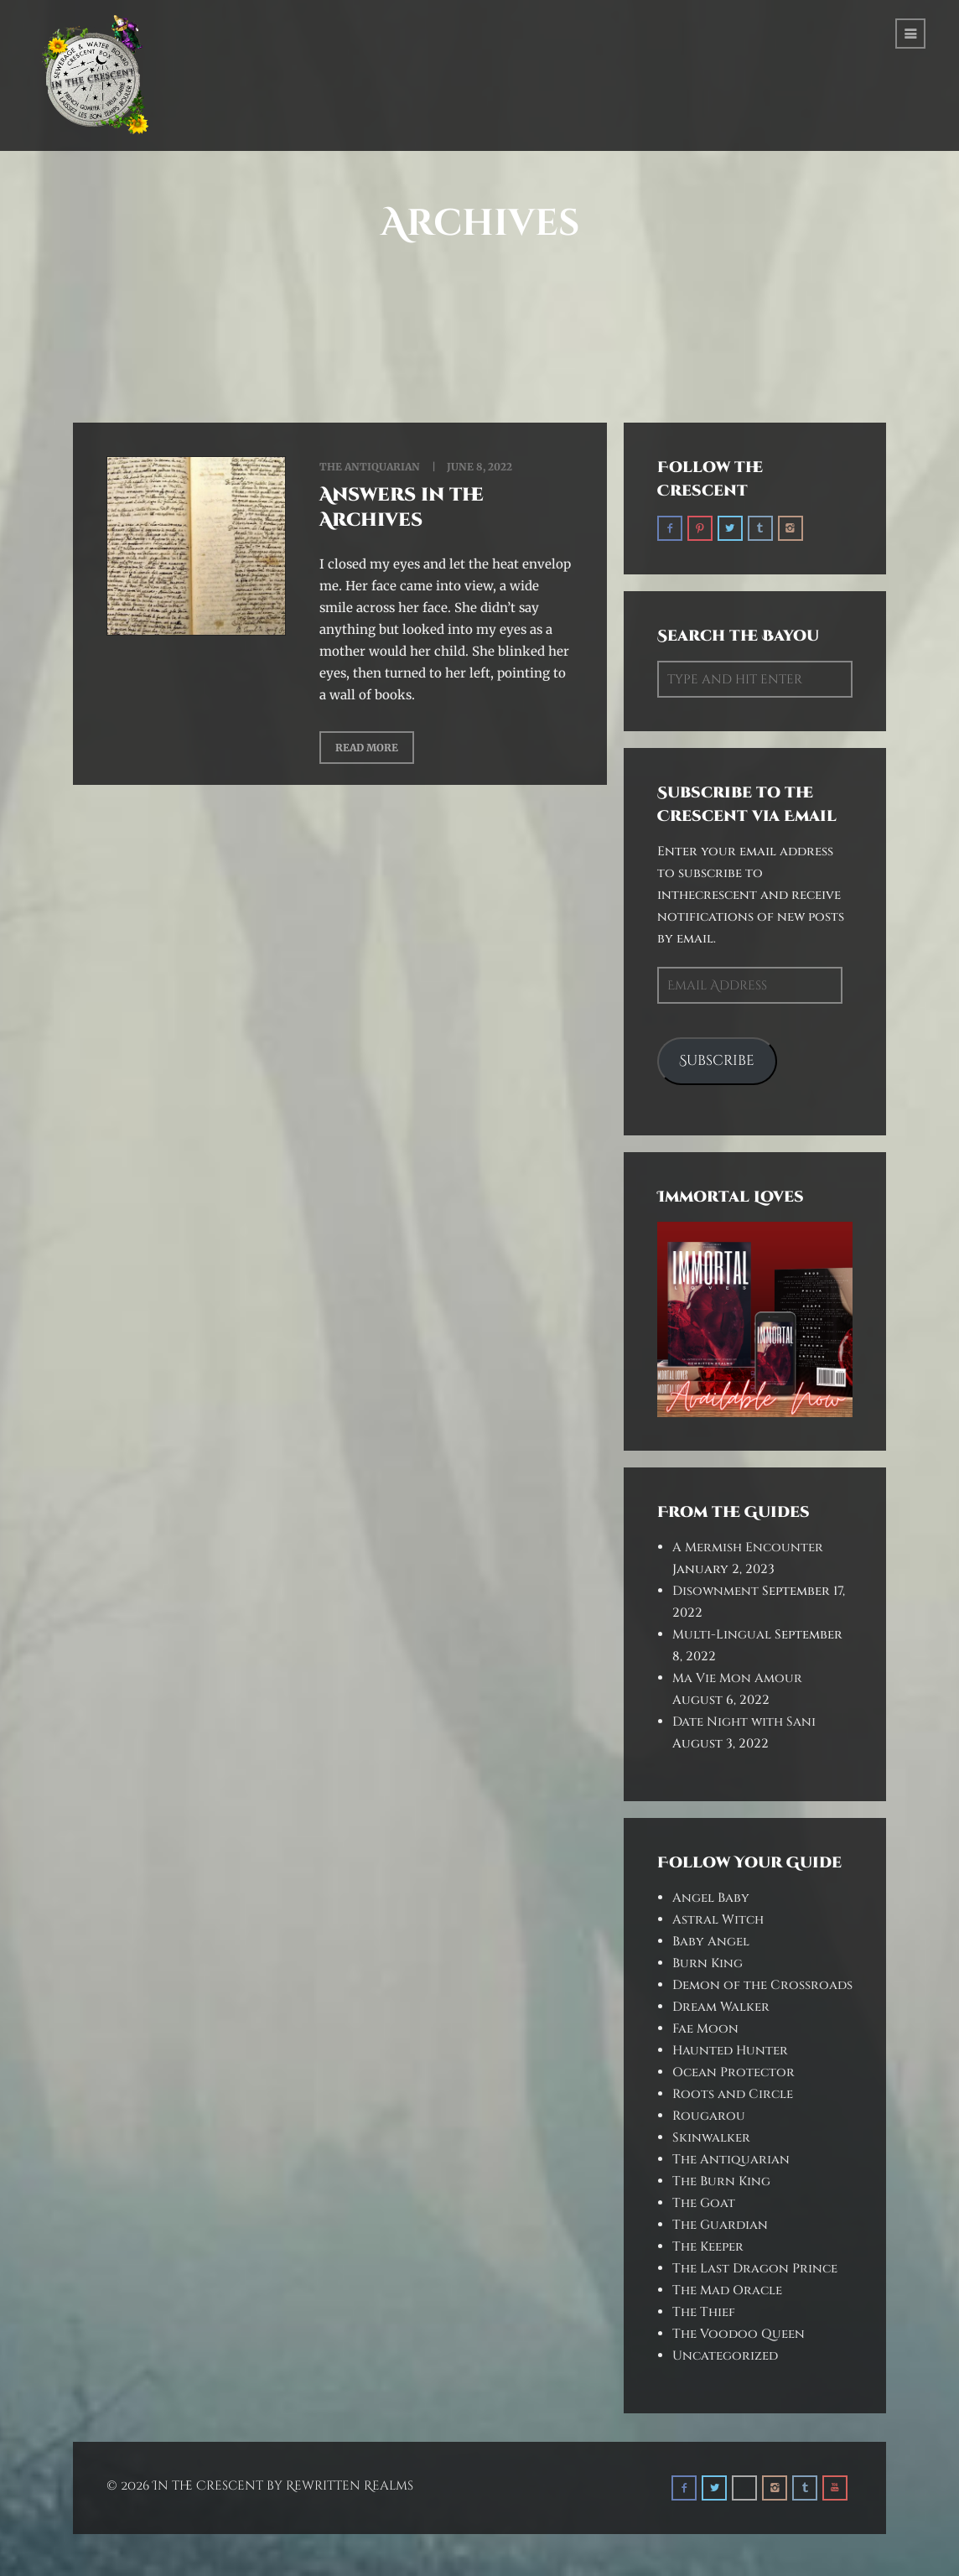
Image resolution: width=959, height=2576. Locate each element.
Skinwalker (711, 2138)
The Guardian (720, 2225)
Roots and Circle (732, 2094)
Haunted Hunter (730, 2050)
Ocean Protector (733, 2072)
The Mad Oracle (727, 2290)
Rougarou (708, 2116)
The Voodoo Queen (738, 2334)
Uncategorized (725, 2356)
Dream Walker (721, 2007)
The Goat (703, 2203)
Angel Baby (710, 1898)
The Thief (703, 2312)
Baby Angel (710, 1941)
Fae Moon (705, 2029)
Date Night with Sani (744, 1722)
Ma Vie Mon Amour (737, 1678)
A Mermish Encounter (747, 1547)
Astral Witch (718, 1920)
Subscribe (716, 1061)
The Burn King (721, 2181)
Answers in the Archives (401, 507)
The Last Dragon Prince (754, 2268)
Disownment (715, 1591)
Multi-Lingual (721, 1635)
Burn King (707, 1963)
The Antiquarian (369, 466)
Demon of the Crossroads (762, 1985)
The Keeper (708, 2247)
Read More (366, 747)
